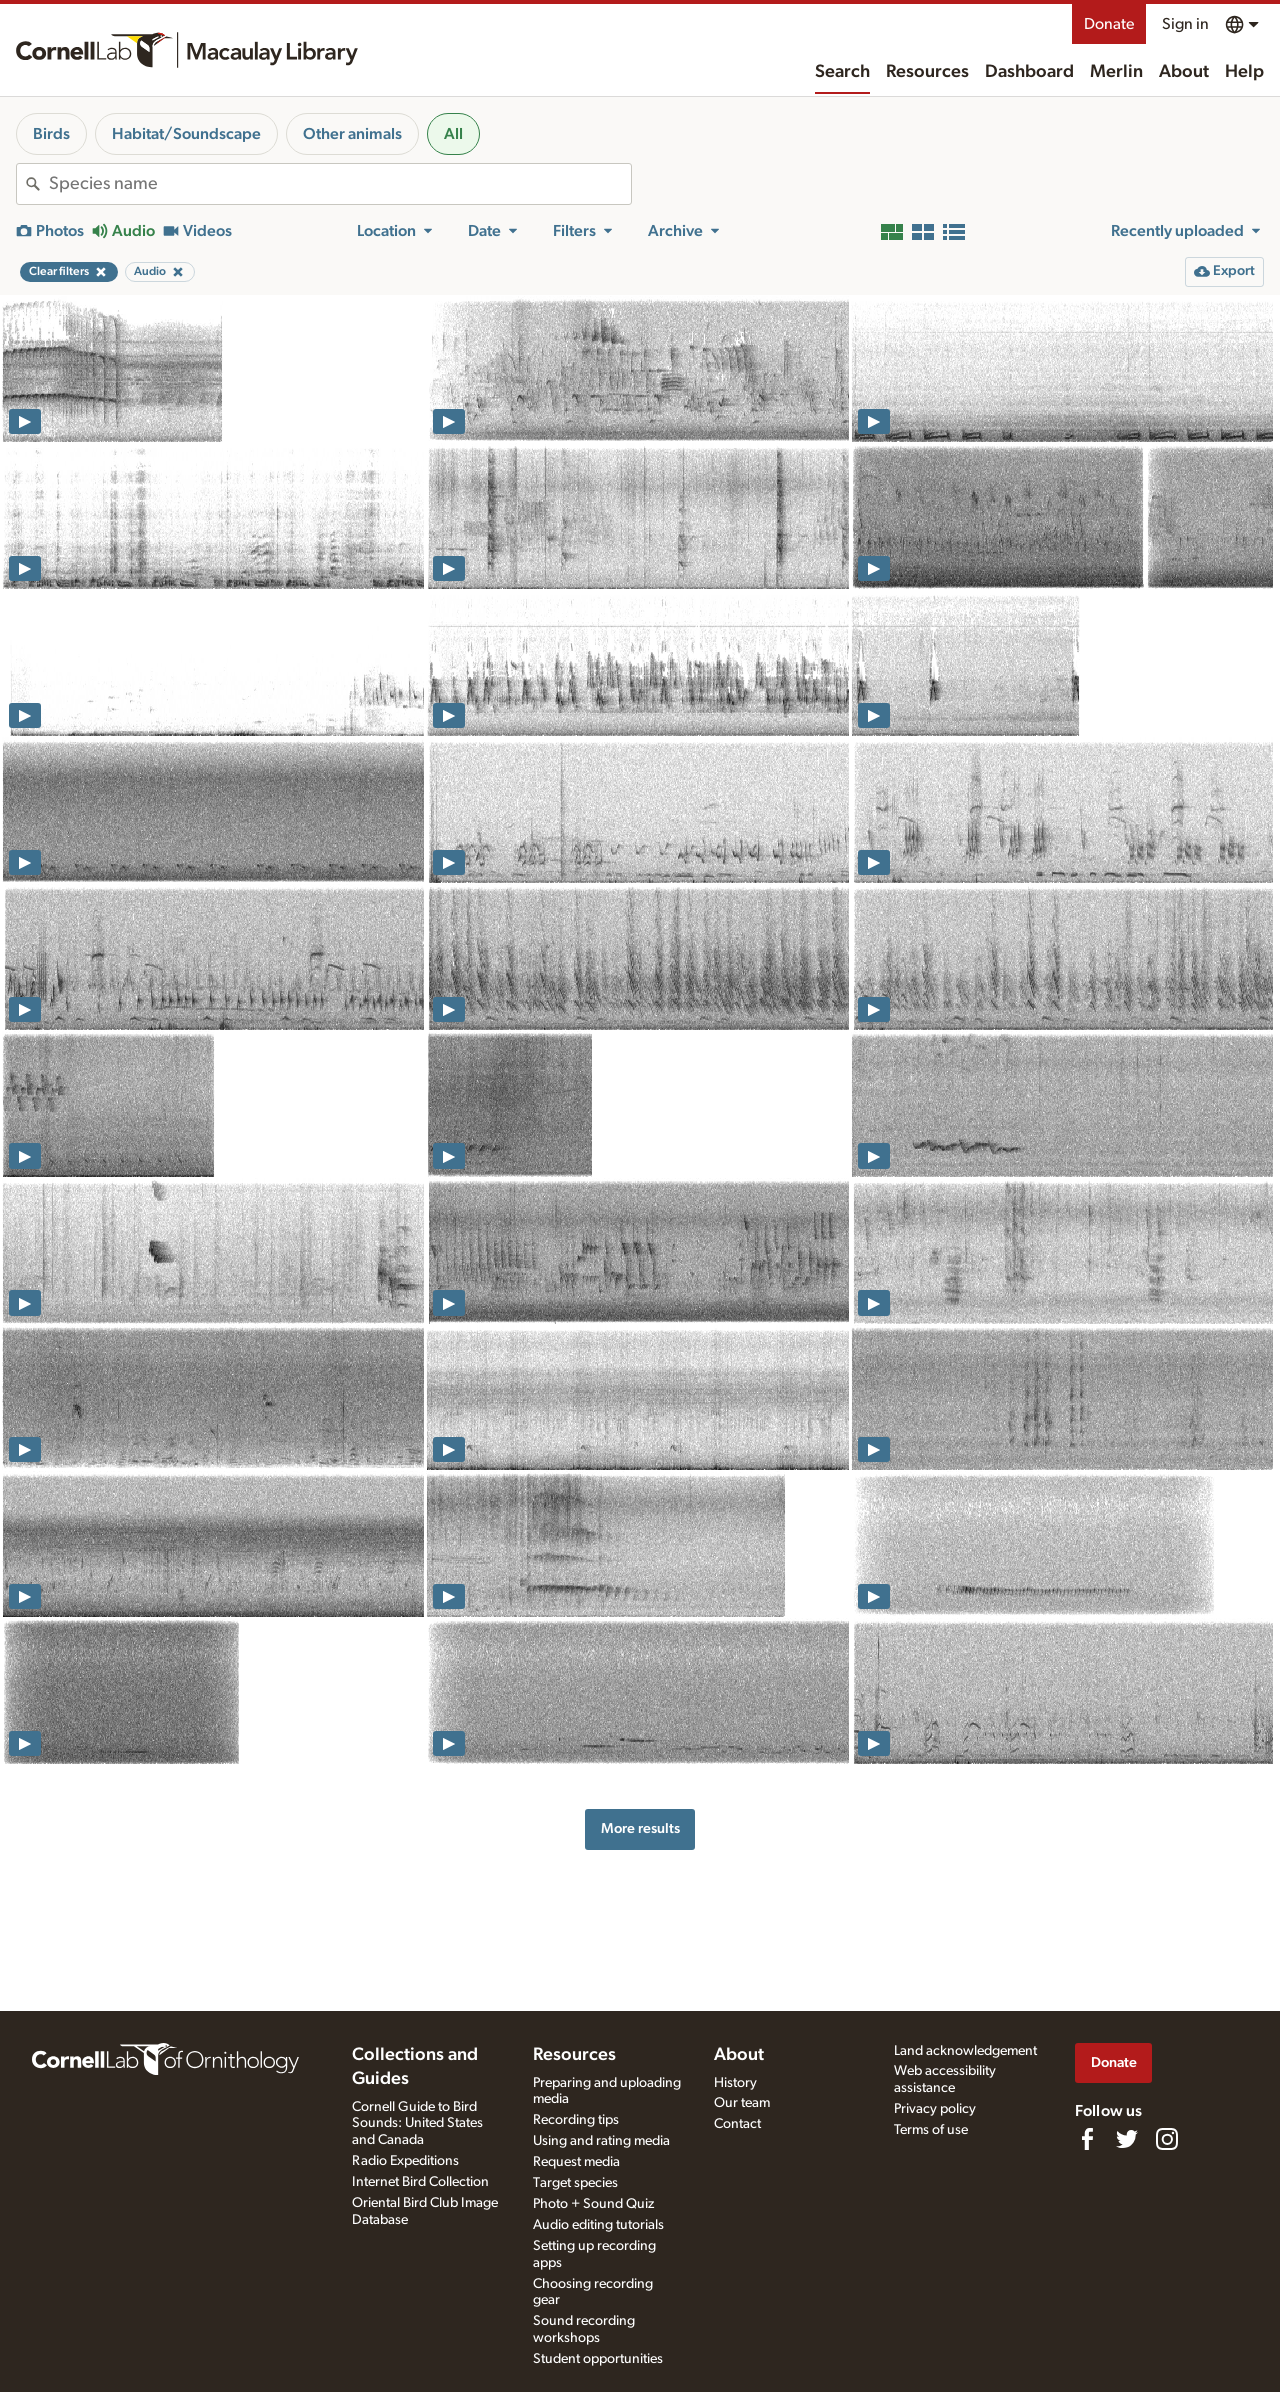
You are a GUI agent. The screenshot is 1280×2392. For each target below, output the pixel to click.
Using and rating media (601, 2141)
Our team (742, 2103)
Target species (575, 2183)
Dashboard (1029, 72)
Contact (737, 2124)
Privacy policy (935, 2109)
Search (842, 72)
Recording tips (576, 2120)
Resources (927, 72)
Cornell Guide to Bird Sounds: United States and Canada (417, 2124)
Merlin (1116, 72)
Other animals (352, 134)
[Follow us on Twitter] (1127, 2139)
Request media (576, 2162)
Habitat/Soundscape (186, 134)
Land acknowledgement (965, 2051)
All (453, 134)
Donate (1109, 24)
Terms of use (931, 2130)
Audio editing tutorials (598, 2225)
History (735, 2083)
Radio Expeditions (405, 2161)
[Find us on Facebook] (1087, 2139)
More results (640, 1828)
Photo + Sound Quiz (593, 2204)
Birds (51, 134)
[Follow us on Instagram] (1167, 2139)
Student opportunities (598, 2359)
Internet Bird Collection (420, 2182)
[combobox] (340, 184)
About (1184, 72)
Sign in (1185, 24)
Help (1244, 72)
